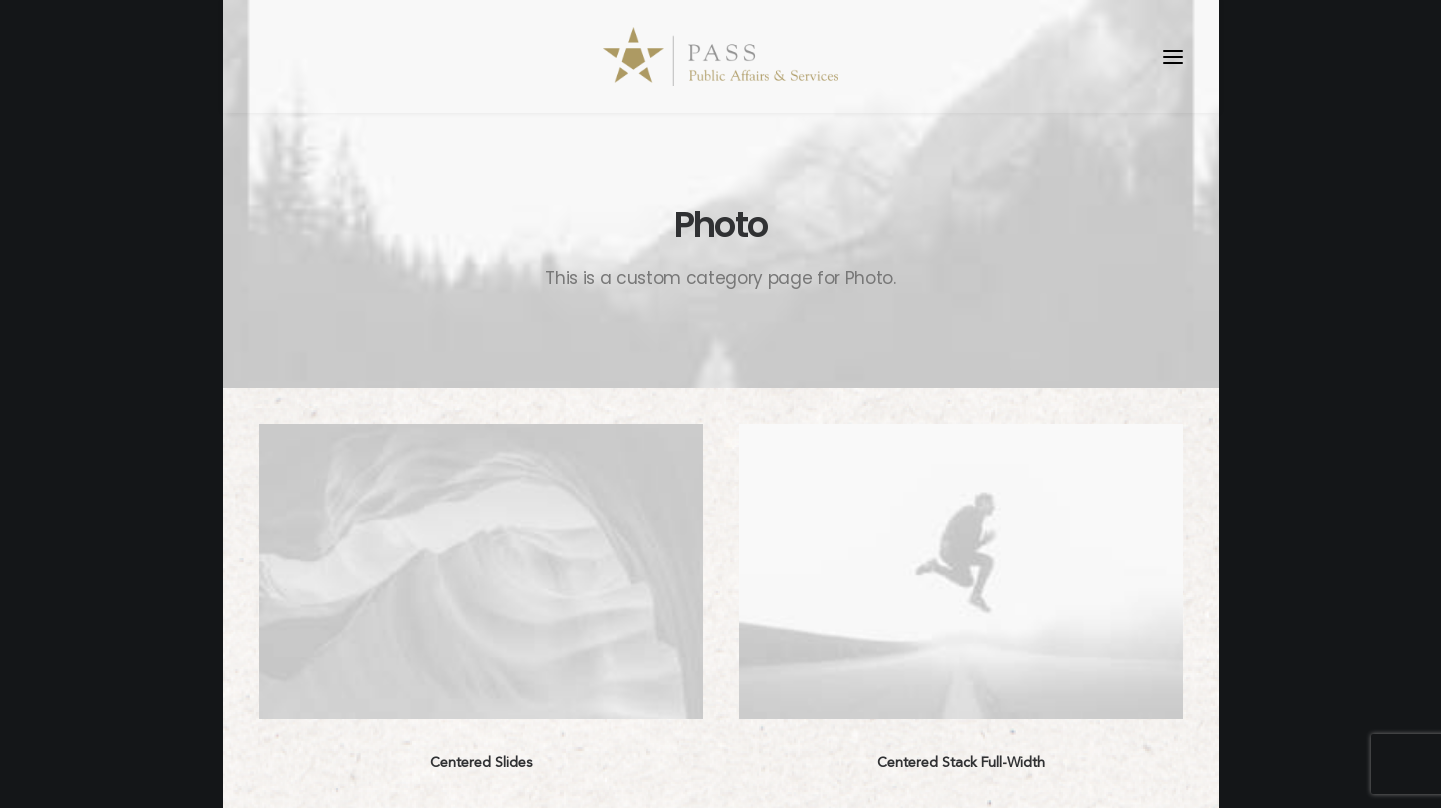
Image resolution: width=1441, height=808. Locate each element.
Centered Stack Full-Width (961, 762)
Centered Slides (481, 762)
